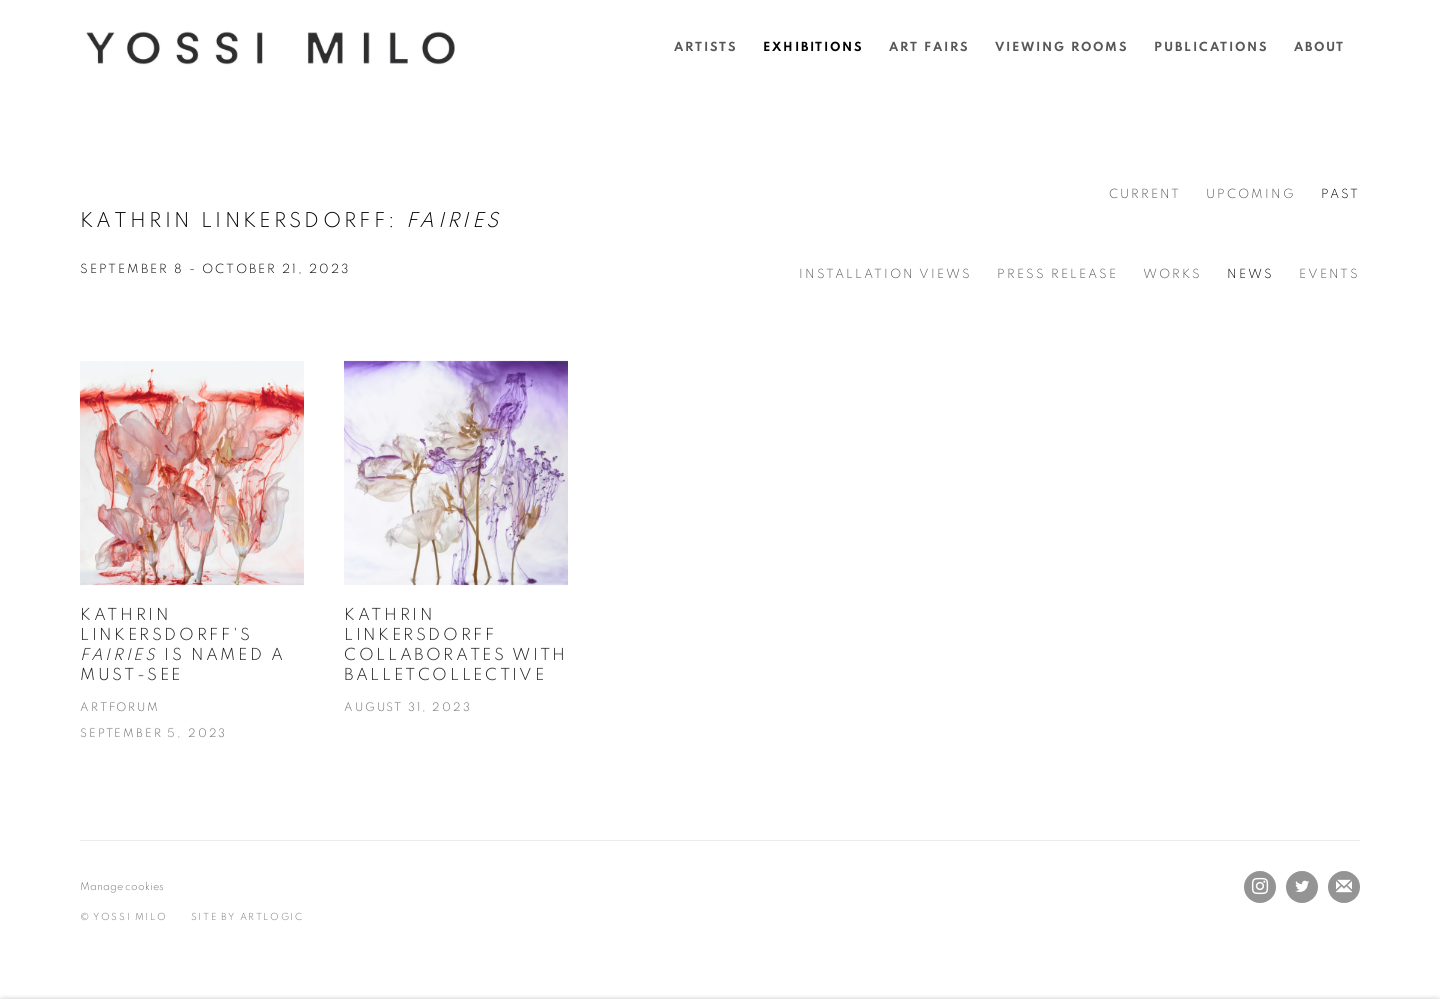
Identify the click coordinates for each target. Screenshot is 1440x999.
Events (1329, 274)
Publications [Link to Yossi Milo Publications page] (1211, 47)
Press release (1057, 274)
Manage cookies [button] (122, 886)
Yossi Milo (270, 48)
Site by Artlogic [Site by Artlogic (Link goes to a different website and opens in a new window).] (247, 917)
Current (1145, 194)
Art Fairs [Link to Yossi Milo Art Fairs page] (929, 47)
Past (1340, 194)
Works (1172, 274)
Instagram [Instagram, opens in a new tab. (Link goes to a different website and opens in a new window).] (1260, 887)
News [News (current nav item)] (1250, 274)
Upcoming (1251, 194)
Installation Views (885, 274)
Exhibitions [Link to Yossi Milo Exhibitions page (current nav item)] (813, 47)
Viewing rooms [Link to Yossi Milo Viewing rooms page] (1062, 47)
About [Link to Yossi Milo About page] (1319, 47)
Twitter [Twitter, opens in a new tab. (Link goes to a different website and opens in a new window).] (1302, 887)
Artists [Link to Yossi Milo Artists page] (706, 47)
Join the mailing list (1344, 887)
